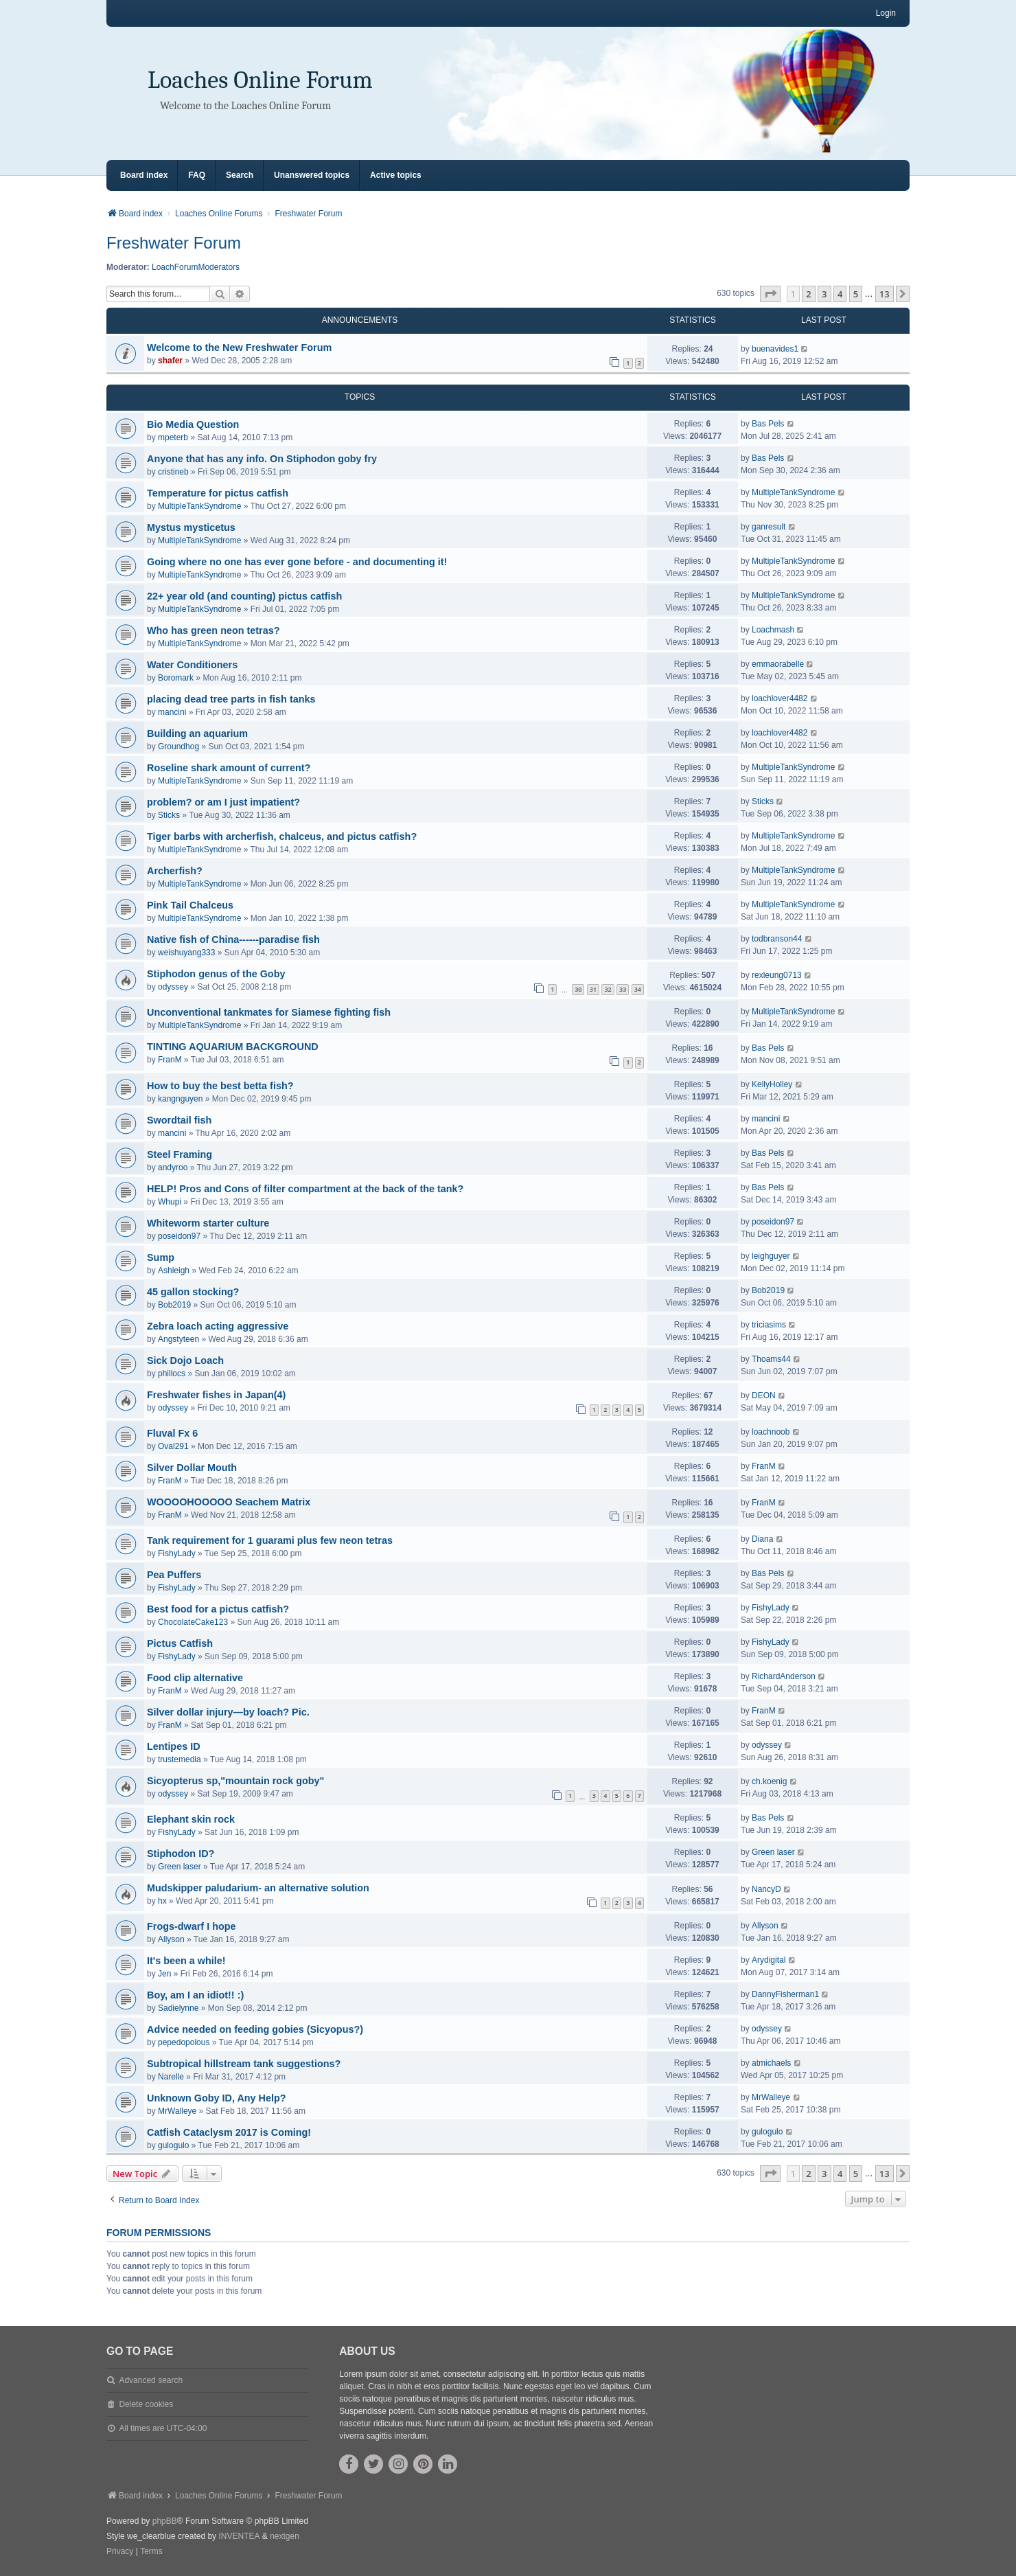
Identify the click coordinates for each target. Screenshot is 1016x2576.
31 (593, 989)
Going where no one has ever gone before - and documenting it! (297, 561)
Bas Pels (768, 424)
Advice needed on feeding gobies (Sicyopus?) (255, 2029)
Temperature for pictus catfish (217, 493)
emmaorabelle (778, 664)
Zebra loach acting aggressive (217, 1326)
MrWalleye (177, 2111)
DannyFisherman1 (785, 1994)
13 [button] (884, 294)
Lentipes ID (173, 1746)
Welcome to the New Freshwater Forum (239, 347)
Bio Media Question (193, 424)
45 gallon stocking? (193, 1291)
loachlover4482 (779, 698)
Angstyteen (178, 1339)
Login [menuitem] (886, 13)
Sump (160, 1257)
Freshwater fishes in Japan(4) (216, 1394)
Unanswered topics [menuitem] (311, 175)
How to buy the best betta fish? (220, 1085)
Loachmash (773, 630)
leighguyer (770, 1256)
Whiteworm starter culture (208, 1223)
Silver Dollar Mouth (192, 1467)
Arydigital (768, 1960)
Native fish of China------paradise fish (233, 939)
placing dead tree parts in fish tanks (231, 699)
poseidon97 (179, 1236)
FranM (170, 1059)
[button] (770, 294)
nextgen (284, 2536)
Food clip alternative (195, 1677)
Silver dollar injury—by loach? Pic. (228, 1712)
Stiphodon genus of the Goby (216, 973)
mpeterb (173, 437)
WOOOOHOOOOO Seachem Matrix (228, 1501)
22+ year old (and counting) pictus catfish (244, 596)
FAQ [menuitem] (196, 175)
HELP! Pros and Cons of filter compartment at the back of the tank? (305, 1188)
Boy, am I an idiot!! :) (195, 1995)
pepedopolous (183, 2042)
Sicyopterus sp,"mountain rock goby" (235, 1780)
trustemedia (179, 1759)
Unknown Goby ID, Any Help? (216, 2098)
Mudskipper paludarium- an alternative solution (258, 1887)
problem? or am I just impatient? (223, 802)
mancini (172, 712)
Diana (762, 1539)
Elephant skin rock (191, 1819)
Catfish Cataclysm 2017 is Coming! (229, 2132)
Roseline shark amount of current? (228, 767)
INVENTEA (238, 2536)
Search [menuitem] (239, 175)
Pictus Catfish (180, 1643)
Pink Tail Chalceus (190, 905)
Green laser (179, 1866)
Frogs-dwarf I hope (191, 1926)
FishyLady (177, 1553)
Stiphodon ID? (180, 1853)
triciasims (769, 1325)
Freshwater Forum (173, 242)
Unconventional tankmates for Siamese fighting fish (269, 1012)
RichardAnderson (784, 1676)
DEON (764, 1395)
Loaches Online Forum (260, 80)
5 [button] (855, 294)
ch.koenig (769, 1781)
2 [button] (808, 294)
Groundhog (178, 746)
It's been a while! (186, 1960)
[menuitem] (119, 2552)
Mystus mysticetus (191, 527)
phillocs (171, 1373)
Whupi (169, 1202)
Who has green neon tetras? (213, 630)
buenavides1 (775, 349)
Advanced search (151, 2380)
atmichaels (771, 2063)
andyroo (172, 1167)
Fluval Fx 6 (172, 1433)
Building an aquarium (197, 733)
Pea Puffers (174, 1574)
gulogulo (173, 2145)
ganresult (768, 527)
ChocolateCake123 (193, 1622)
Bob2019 (174, 1305)
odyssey (173, 987)
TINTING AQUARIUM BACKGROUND (233, 1046)
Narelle (171, 2077)
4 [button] (840, 294)
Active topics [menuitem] (396, 175)
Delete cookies (146, 2404)
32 (607, 989)
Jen (164, 1974)
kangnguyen (180, 1099)
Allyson (171, 1939)
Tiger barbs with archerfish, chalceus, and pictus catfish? (282, 836)
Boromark (176, 678)
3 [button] (824, 294)
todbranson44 (777, 939)
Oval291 (173, 1446)
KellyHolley (772, 1084)
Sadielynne (178, 2008)
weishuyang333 (186, 952)
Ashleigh (173, 1270)
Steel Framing (179, 1154)
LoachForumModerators (196, 267)
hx (162, 1901)
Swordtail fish (179, 1120)
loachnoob (770, 1432)
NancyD (766, 1889)
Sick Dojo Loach (185, 1360)
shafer (170, 360)
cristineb (173, 472)
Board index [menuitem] (144, 175)
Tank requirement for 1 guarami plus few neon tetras (270, 1540)
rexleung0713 (777, 975)
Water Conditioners (192, 664)
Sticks (169, 815)
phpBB (164, 2521)
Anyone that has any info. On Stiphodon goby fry (262, 458)
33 (622, 989)
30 (578, 989)
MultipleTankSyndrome (199, 506)
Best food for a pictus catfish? (218, 1609)
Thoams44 (771, 1359)
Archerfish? (175, 870)
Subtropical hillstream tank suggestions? (243, 2063)
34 (637, 989)
